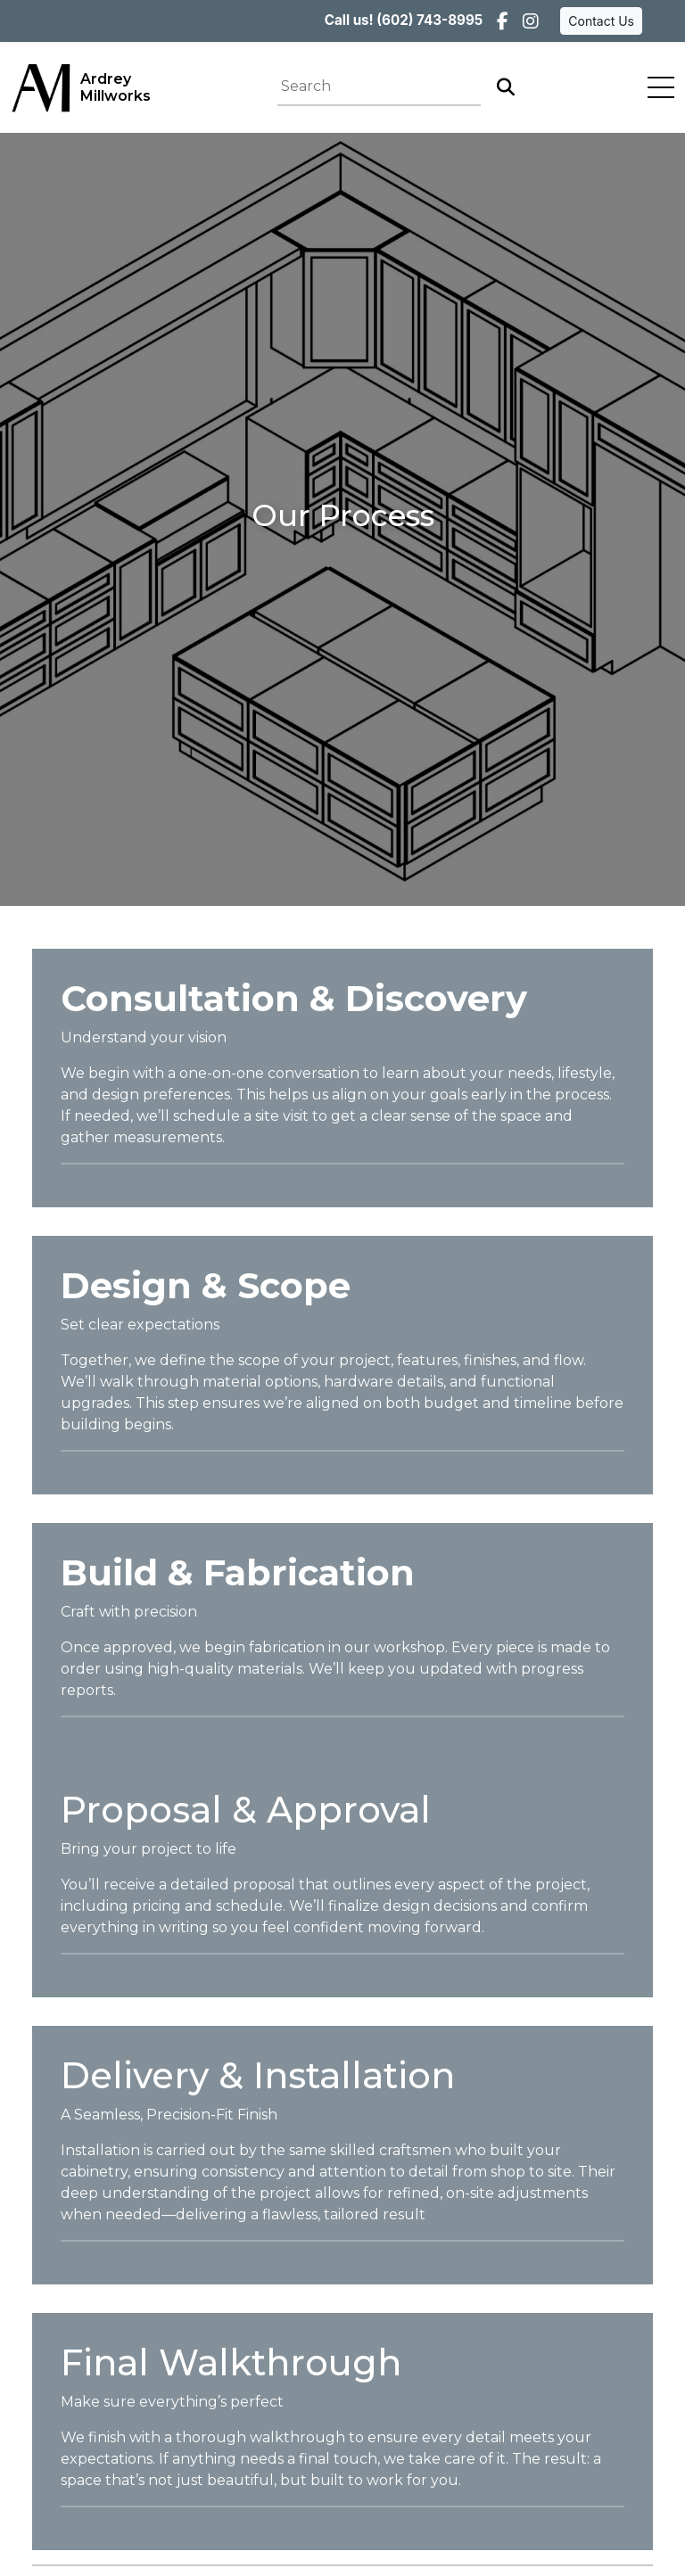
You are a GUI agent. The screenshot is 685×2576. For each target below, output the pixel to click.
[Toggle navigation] (661, 87)
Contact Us (601, 21)
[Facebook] (502, 21)
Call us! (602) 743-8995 (404, 20)
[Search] (506, 87)
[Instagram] (531, 21)
